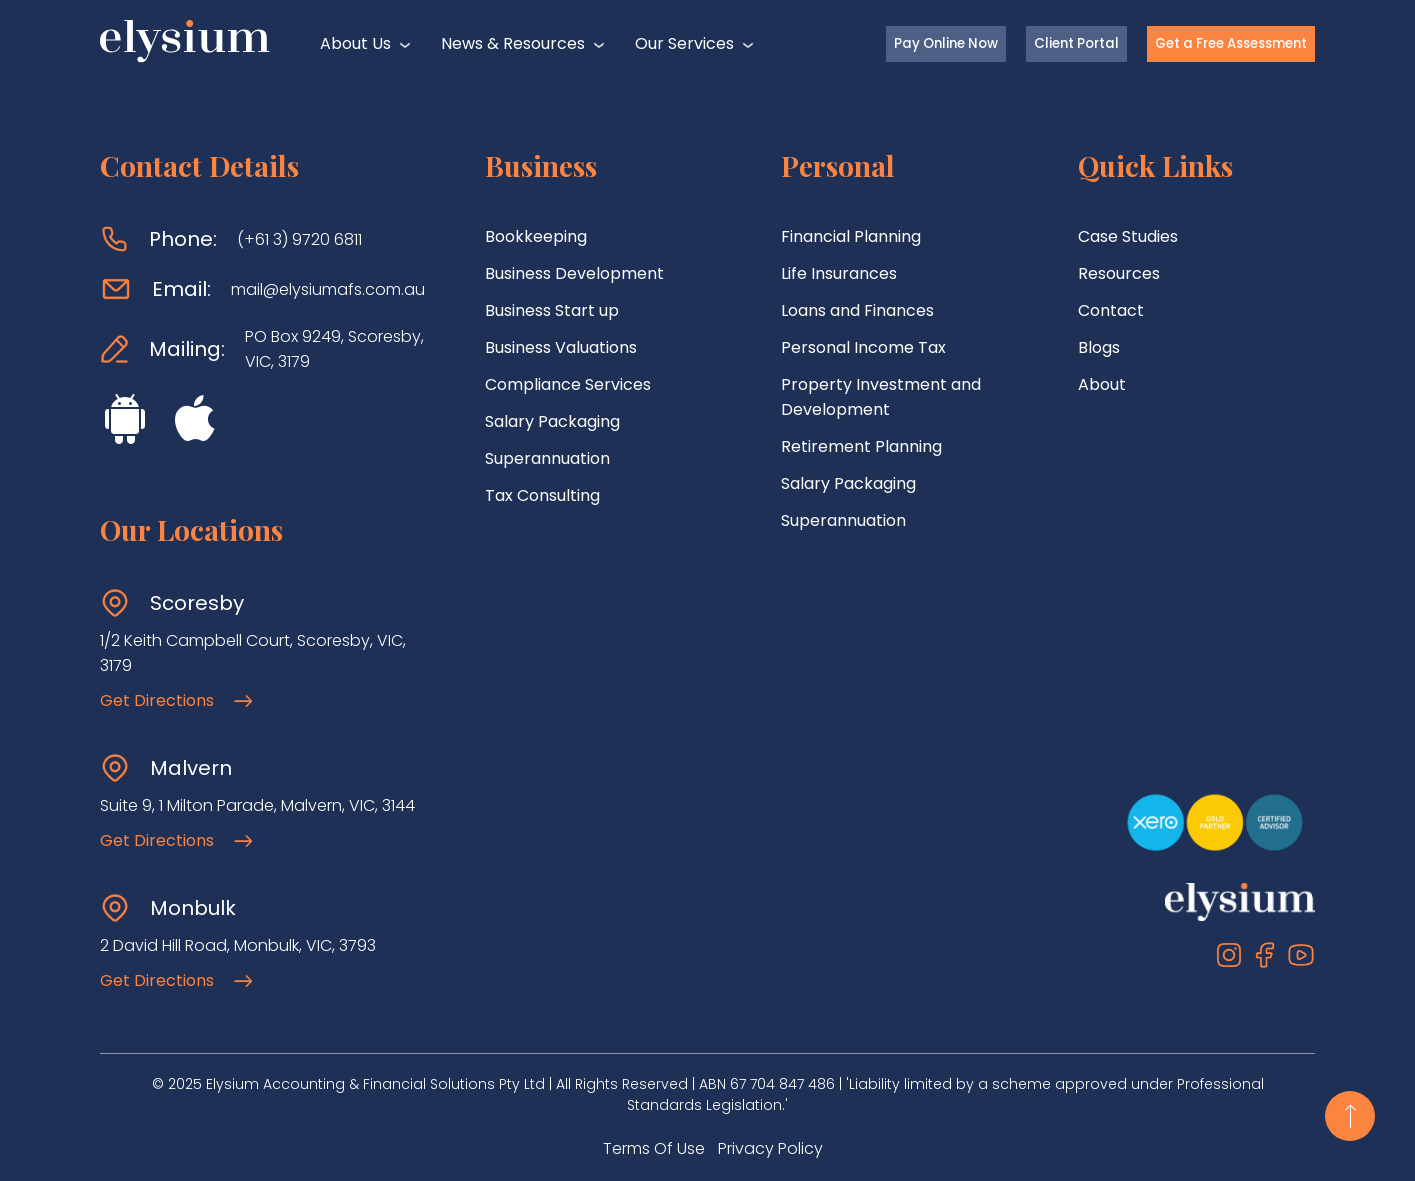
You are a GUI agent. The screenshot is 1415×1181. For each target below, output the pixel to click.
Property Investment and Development (881, 397)
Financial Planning (851, 236)
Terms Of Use (654, 1148)
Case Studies (1128, 236)
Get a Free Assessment (1231, 43)
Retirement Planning (861, 446)
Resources (1119, 273)
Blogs (1099, 347)
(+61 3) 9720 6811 (299, 239)
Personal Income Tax (863, 347)
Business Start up (552, 310)
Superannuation (547, 458)
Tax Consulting (542, 495)
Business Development (574, 273)
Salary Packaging (552, 421)
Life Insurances (839, 273)
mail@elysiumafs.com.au (328, 289)
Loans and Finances (857, 310)
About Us (355, 43)
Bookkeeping (536, 236)
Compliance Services (568, 384)
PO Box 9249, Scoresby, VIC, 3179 (334, 349)
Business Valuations (561, 347)
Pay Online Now (946, 43)
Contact (1111, 310)
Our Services (684, 43)
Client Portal (1076, 43)
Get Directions (176, 700)
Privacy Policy (770, 1148)
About (1102, 384)
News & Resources (513, 43)
